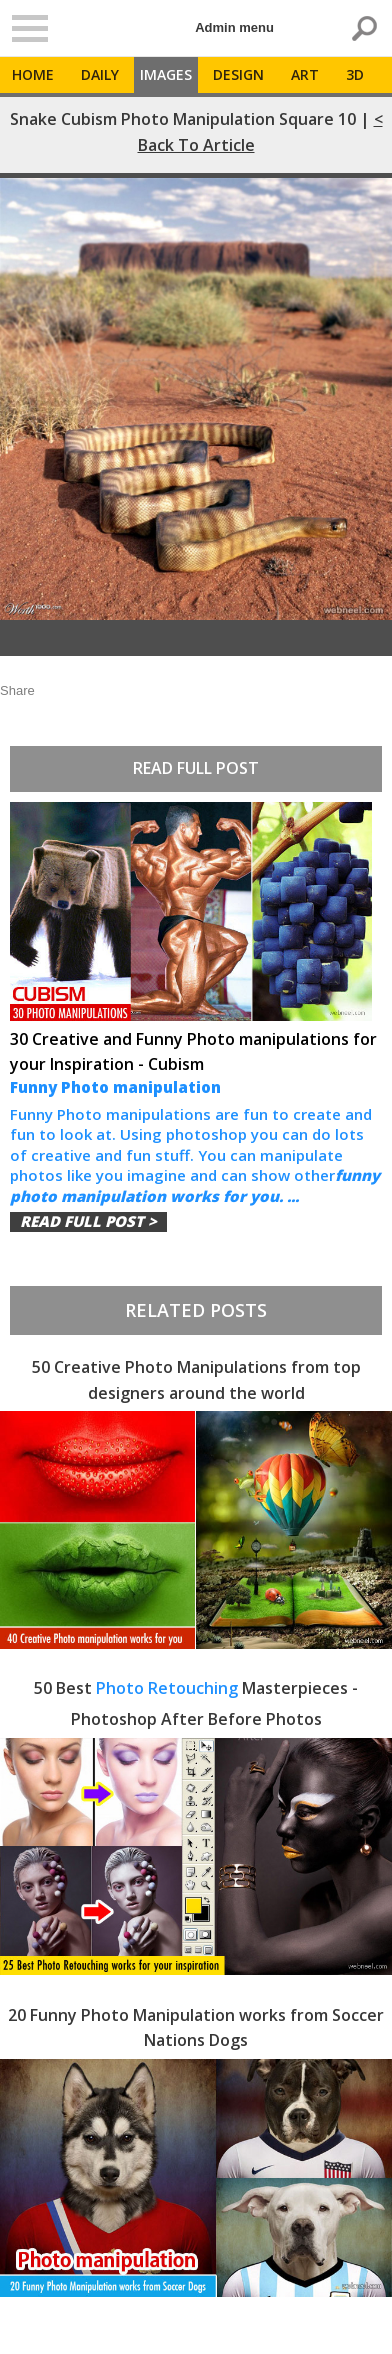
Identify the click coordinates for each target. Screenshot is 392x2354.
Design (238, 74)
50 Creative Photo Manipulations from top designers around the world (196, 1380)
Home (33, 74)
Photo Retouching (167, 1688)
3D (355, 74)
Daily (100, 74)
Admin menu (234, 27)
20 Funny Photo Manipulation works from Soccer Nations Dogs (196, 2028)
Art (305, 74)
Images (166, 74)
